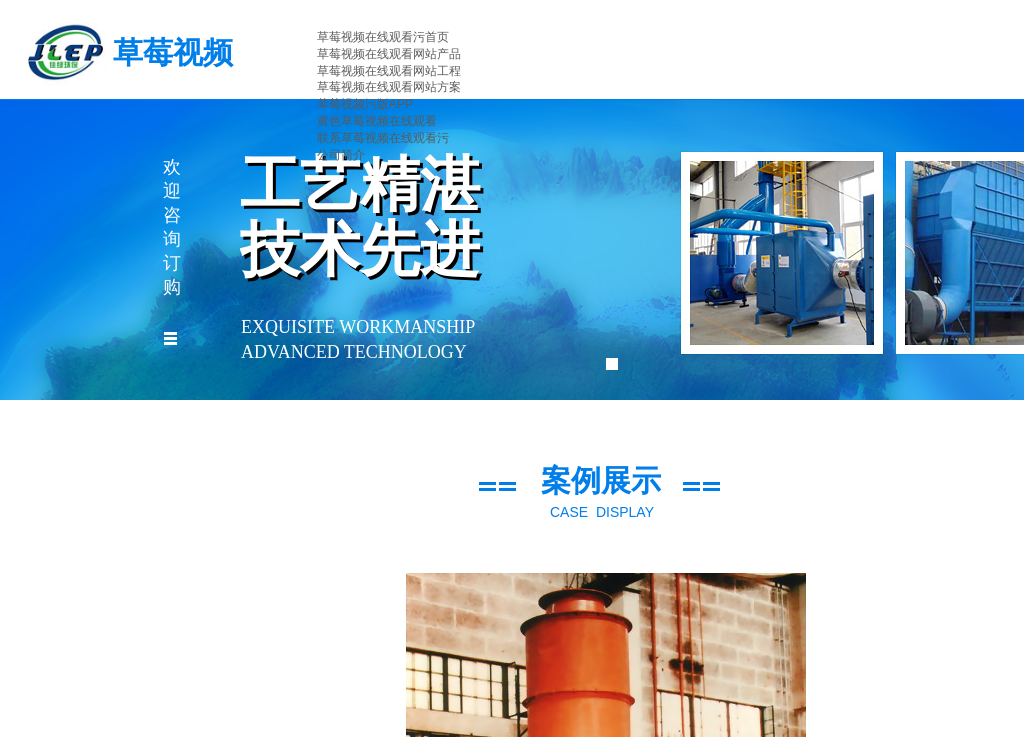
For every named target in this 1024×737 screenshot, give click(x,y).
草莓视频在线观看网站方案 (389, 87)
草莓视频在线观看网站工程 (389, 71)
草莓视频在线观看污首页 (383, 37)
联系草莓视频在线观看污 (383, 138)
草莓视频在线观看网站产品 (389, 54)
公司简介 (341, 155)
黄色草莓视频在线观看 (377, 121)
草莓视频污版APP (365, 104)
